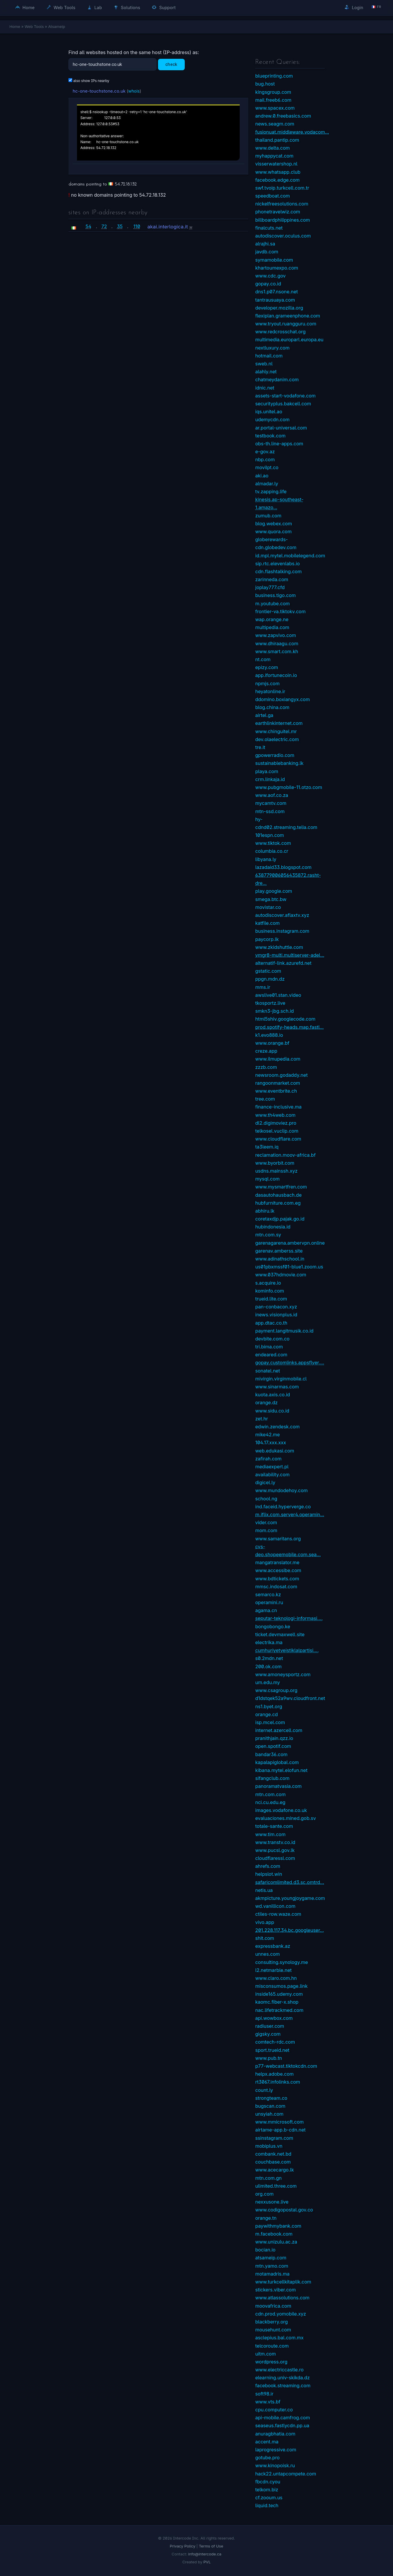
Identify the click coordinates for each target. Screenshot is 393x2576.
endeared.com (271, 1355)
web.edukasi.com (274, 1451)
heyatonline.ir (270, 691)
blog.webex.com (273, 523)
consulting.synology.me (281, 1962)
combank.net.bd (273, 2154)
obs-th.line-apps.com (279, 444)
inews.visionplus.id (276, 1315)
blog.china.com (272, 707)
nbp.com (265, 459)
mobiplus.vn (268, 2146)
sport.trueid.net (272, 2050)
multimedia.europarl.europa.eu (289, 339)
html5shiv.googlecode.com (285, 1019)
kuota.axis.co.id (272, 1395)
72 (104, 226)
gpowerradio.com (274, 755)
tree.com (265, 1099)
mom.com (266, 1530)
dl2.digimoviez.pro (275, 1123)
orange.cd (266, 1714)
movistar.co (268, 907)
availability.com (272, 1474)
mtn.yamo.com (271, 2266)
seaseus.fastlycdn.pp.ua (282, 2425)
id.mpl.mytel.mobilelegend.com (290, 556)
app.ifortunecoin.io (276, 675)
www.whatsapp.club (277, 172)
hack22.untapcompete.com (285, 2474)
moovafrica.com (273, 2306)
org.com (264, 2194)
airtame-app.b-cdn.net (280, 2130)
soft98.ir (264, 2394)
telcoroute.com (272, 2346)
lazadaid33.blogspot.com (283, 867)
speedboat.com (272, 196)
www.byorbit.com (274, 1163)
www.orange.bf (272, 1043)
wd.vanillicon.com (275, 1906)
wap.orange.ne (271, 619)
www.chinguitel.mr (276, 731)
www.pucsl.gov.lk (275, 1850)
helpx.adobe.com (274, 2074)
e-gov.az (265, 451)
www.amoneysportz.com (282, 1674)
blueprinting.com (274, 76)
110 (136, 226)
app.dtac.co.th (271, 1323)
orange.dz (266, 1402)
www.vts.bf (268, 2402)
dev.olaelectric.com (277, 739)
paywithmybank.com (278, 2226)
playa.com (266, 771)
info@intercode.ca (204, 2554)
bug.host (265, 84)
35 (119, 226)
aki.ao (261, 476)
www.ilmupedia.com (277, 1059)
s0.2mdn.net (269, 1658)
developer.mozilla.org (279, 308)
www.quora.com (273, 531)
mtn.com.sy (268, 1235)
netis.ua (264, 1890)
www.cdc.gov (270, 276)
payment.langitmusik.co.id (284, 1331)
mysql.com (267, 1179)
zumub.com (268, 516)
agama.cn (266, 1610)
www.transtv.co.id (275, 1842)
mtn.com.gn (268, 2178)
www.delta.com (272, 148)
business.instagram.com (282, 931)
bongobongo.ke (272, 1626)
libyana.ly (265, 859)
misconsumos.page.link (281, 1986)
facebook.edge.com (277, 180)
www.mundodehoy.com (281, 1490)
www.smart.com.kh (276, 651)
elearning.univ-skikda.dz (282, 2378)
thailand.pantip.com (277, 140)
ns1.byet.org (268, 1706)
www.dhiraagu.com (276, 643)
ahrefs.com (267, 1866)
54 (88, 226)
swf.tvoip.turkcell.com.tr (282, 188)
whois (134, 90)
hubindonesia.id (272, 1227)
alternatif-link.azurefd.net (283, 963)
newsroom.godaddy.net (281, 1075)
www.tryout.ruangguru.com (285, 324)
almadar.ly (266, 484)
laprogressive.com (275, 2450)
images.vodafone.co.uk (281, 1810)
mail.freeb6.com (273, 100)
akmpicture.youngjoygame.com (290, 1898)
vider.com (266, 1522)
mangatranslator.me (277, 1562)
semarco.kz (268, 1594)
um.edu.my (267, 1682)
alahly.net (266, 372)
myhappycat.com (274, 156)
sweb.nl (264, 364)
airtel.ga (264, 715)
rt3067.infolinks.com (277, 2082)
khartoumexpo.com (276, 268)
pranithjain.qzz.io (274, 1738)
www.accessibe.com (278, 1570)
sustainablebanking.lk (279, 763)
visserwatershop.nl (276, 164)
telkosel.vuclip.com (276, 1131)
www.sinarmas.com (277, 1387)
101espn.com (269, 835)
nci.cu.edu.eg (270, 1802)
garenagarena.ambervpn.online (290, 1243)
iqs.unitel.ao (268, 411)
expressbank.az (272, 1946)
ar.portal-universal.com (281, 428)
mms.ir (262, 987)
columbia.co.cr (271, 851)
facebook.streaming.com (282, 2385)
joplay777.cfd (270, 587)
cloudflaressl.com (275, 1858)
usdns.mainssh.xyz (276, 1171)
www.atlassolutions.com (282, 2298)
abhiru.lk (264, 1211)
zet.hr (261, 1419)
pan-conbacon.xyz (276, 1307)
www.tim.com (270, 1834)
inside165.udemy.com (279, 1994)
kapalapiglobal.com (277, 1762)
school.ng (266, 1499)
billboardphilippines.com (282, 220)
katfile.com (267, 923)
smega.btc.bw (270, 899)
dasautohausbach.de (278, 1195)
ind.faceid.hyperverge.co (283, 1507)
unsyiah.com (269, 2114)
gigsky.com (268, 2034)
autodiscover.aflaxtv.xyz (282, 915)
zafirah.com (268, 1459)
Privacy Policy (182, 2546)
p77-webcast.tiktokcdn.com (286, 2066)
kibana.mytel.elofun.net (281, 1770)
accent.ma (266, 2442)
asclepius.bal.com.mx (279, 2338)
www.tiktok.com (273, 843)
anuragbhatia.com (275, 2434)
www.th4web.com (275, 1115)
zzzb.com (266, 1067)
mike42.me (267, 1434)
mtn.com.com (270, 1794)
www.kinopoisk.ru (275, 2465)
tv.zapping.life (271, 491)
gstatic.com (268, 971)
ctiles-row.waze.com (278, 1914)
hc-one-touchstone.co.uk (99, 91)
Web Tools (60, 7)
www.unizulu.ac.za (276, 2242)
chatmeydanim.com (277, 379)
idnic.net (264, 388)
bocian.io (265, 2250)
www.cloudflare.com (278, 1139)
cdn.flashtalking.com (278, 571)
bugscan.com (270, 2106)
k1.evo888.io (269, 1035)
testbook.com (270, 436)
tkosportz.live (270, 1003)
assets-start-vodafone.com (285, 396)
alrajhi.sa (265, 244)
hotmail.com (269, 356)
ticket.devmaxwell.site (280, 1634)
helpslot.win (268, 1874)
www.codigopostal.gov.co (284, 2210)
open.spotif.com (273, 1746)
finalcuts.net (269, 228)
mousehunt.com (273, 2330)
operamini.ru (269, 1602)
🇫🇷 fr (376, 7)
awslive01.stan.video (278, 995)
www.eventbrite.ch (276, 1091)
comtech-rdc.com (275, 2042)
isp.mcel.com (270, 1722)
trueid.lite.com (271, 1299)
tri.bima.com (269, 1347)
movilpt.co (266, 467)
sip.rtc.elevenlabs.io (277, 563)
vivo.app (264, 1922)
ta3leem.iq (266, 1147)
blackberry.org (271, 2322)
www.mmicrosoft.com (279, 2122)
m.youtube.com (272, 603)
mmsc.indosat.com (276, 1586)
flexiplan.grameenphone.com (287, 316)
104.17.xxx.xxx (270, 1442)
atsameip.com (270, 2258)
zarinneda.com (271, 579)
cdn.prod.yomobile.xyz (280, 2314)
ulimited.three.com (276, 2186)
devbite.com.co (272, 1339)
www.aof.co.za (271, 795)
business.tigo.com (275, 595)
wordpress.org (271, 2362)
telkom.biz (266, 2490)
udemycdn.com (272, 419)
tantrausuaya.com (275, 300)
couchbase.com (273, 2162)
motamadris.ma (272, 2274)
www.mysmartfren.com (281, 1187)
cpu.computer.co (274, 2410)
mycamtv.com (270, 803)
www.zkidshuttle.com (279, 947)
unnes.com (267, 1954)
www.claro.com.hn (276, 1978)
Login (354, 7)
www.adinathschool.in (279, 1259)
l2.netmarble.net (273, 1970)
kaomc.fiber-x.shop (276, 2002)
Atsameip (56, 26)
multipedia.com (272, 627)
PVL (207, 2562)
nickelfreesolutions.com (281, 204)
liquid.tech (266, 2505)
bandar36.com (271, 1754)
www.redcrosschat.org (280, 332)
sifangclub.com (272, 1778)
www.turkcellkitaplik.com (283, 2282)
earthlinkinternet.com (279, 723)
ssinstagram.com (274, 2138)
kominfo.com (269, 1291)
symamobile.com (274, 260)
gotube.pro (267, 2457)
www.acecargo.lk (274, 2170)
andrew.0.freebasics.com (283, 116)
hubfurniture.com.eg (278, 1203)
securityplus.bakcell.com (283, 404)
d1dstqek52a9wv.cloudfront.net (290, 1698)
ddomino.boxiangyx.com (282, 699)
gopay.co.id (268, 284)
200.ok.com (268, 1666)
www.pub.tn (268, 2058)
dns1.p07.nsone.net (276, 292)
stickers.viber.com (275, 2290)
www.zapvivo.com (275, 635)
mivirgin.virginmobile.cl (281, 1379)
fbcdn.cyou (267, 2482)
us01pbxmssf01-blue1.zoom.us (289, 1267)
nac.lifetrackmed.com (279, 2010)
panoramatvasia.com (278, 1786)
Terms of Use (211, 2546)
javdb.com (266, 252)
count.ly (264, 2090)
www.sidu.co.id (272, 1411)
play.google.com (273, 891)
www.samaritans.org (278, 1539)
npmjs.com (267, 683)
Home (25, 7)
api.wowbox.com (274, 2018)
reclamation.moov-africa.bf (285, 1155)
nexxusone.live (271, 2202)
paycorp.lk (267, 939)
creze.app (266, 1051)
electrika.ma (269, 1642)
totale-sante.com (274, 1826)
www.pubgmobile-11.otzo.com (288, 787)
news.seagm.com (274, 124)
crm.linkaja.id (270, 779)
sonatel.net (267, 1371)
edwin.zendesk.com (277, 1427)
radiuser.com (269, 2026)
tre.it (260, 747)
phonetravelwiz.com (277, 212)
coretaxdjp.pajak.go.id (279, 1219)
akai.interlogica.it (167, 227)
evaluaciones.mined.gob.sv (285, 1818)
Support (164, 7)
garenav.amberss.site (279, 1251)
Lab (94, 7)
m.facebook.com (274, 2234)
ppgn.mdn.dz (270, 979)
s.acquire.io (268, 1283)
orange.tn (266, 2218)
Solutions (127, 7)
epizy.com (266, 667)
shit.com (264, 1938)
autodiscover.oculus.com (283, 236)
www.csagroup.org (276, 1690)
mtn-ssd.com (270, 811)
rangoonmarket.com (277, 1083)
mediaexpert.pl (271, 1467)
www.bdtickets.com (277, 1579)
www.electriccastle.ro (279, 2370)
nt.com (263, 659)
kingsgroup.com (273, 92)
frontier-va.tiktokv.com (280, 611)
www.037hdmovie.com (280, 1275)
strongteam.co (271, 2098)
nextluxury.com (272, 348)
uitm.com (265, 2354)
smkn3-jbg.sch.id (274, 1011)
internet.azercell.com (278, 1730)
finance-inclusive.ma (278, 1107)
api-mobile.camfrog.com (282, 2417)
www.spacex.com (275, 108)
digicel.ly (265, 1482)
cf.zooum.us (269, 2497)
